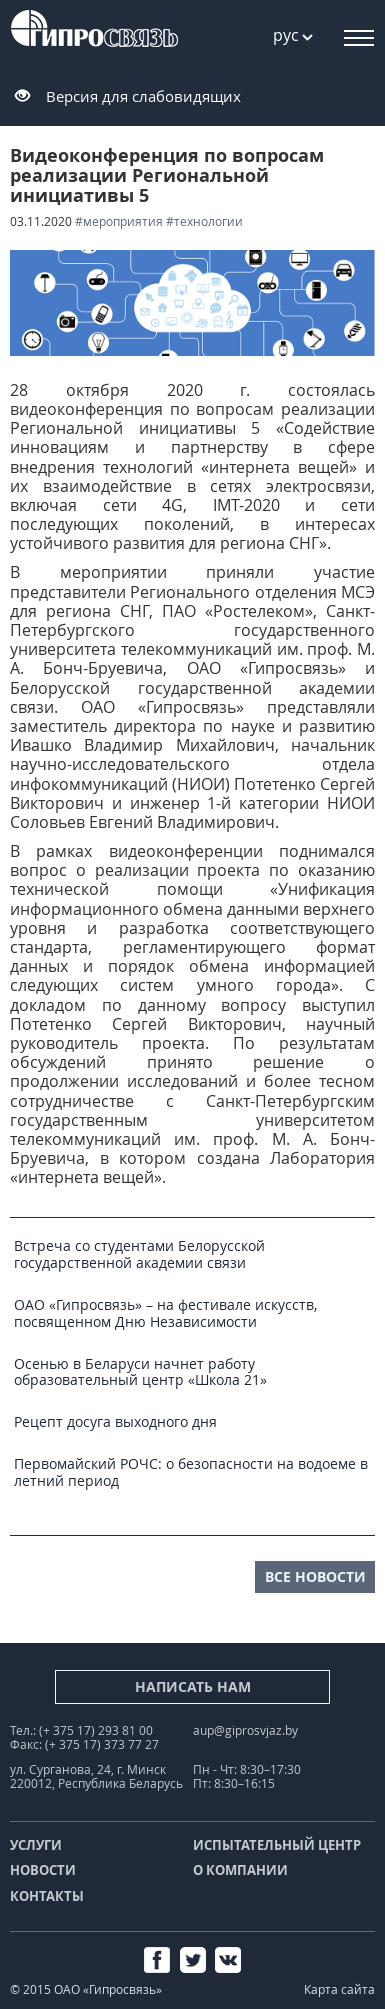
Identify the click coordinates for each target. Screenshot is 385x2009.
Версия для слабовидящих (143, 96)
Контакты (47, 1896)
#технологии (204, 221)
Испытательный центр (277, 1845)
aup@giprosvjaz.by (245, 1730)
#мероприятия (119, 221)
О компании (240, 1870)
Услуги (36, 1845)
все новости (315, 1576)
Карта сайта (339, 1989)
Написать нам (193, 1686)
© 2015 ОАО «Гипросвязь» (86, 1989)
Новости (43, 1870)
